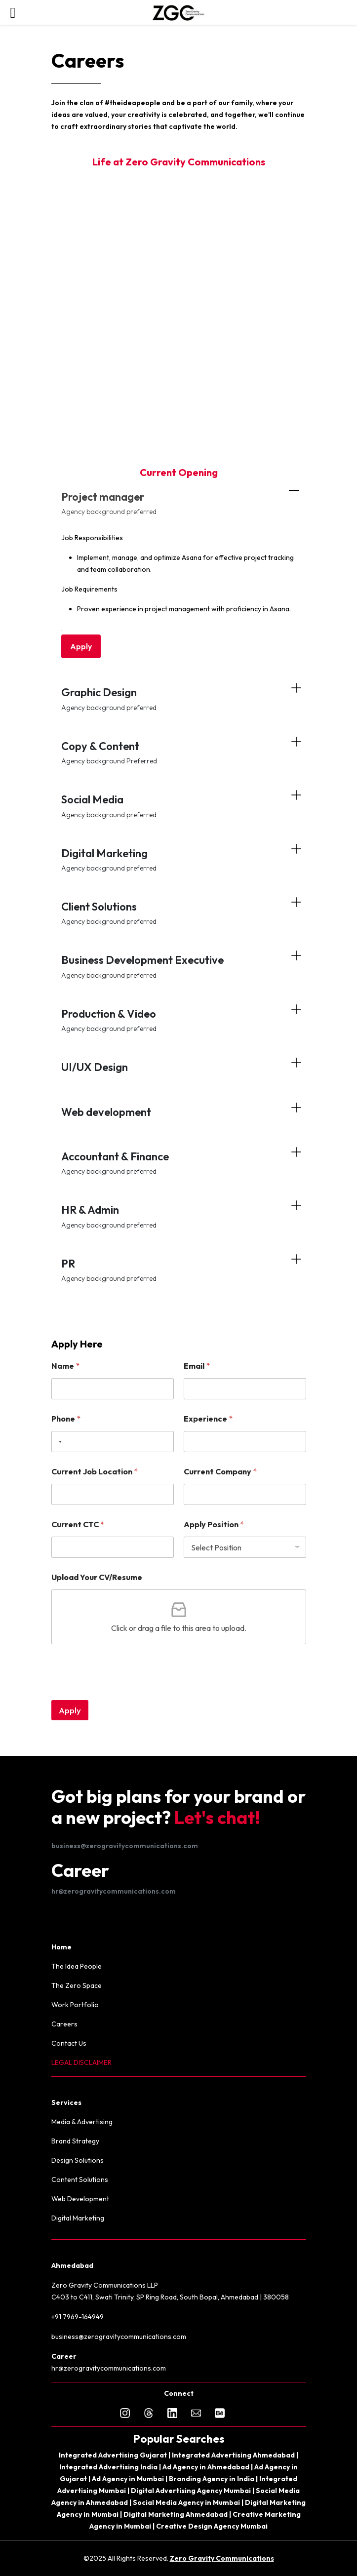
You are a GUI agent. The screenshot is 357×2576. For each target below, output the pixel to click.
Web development (106, 1112)
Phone (65, 1419)
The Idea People (76, 1966)
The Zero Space (76, 1985)
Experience (208, 1419)
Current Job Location (94, 1471)
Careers (64, 2024)
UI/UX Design (94, 1067)
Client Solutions (178, 913)
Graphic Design (178, 698)
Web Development (80, 2198)
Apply (81, 646)
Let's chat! (217, 1817)
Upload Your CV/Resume (96, 1577)
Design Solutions (77, 2160)
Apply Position (214, 1524)
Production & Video (178, 1020)
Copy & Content (178, 752)
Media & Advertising (82, 2121)
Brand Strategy (75, 2141)
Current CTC (77, 1524)
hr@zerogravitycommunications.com (113, 1891)
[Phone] (112, 1441)
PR (178, 1270)
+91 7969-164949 (77, 2316)
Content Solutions (79, 2179)
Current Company (220, 1471)
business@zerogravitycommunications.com (124, 1845)
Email (197, 1366)
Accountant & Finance (178, 1162)
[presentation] (126, 1694)
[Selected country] (58, 1441)
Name (65, 1366)
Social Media (178, 806)
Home (61, 1946)
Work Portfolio (75, 2004)
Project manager (178, 503)
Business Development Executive (178, 966)
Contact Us (68, 2043)
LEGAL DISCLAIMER (81, 2062)
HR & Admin (178, 1216)
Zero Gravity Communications (222, 2558)
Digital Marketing (178, 859)
